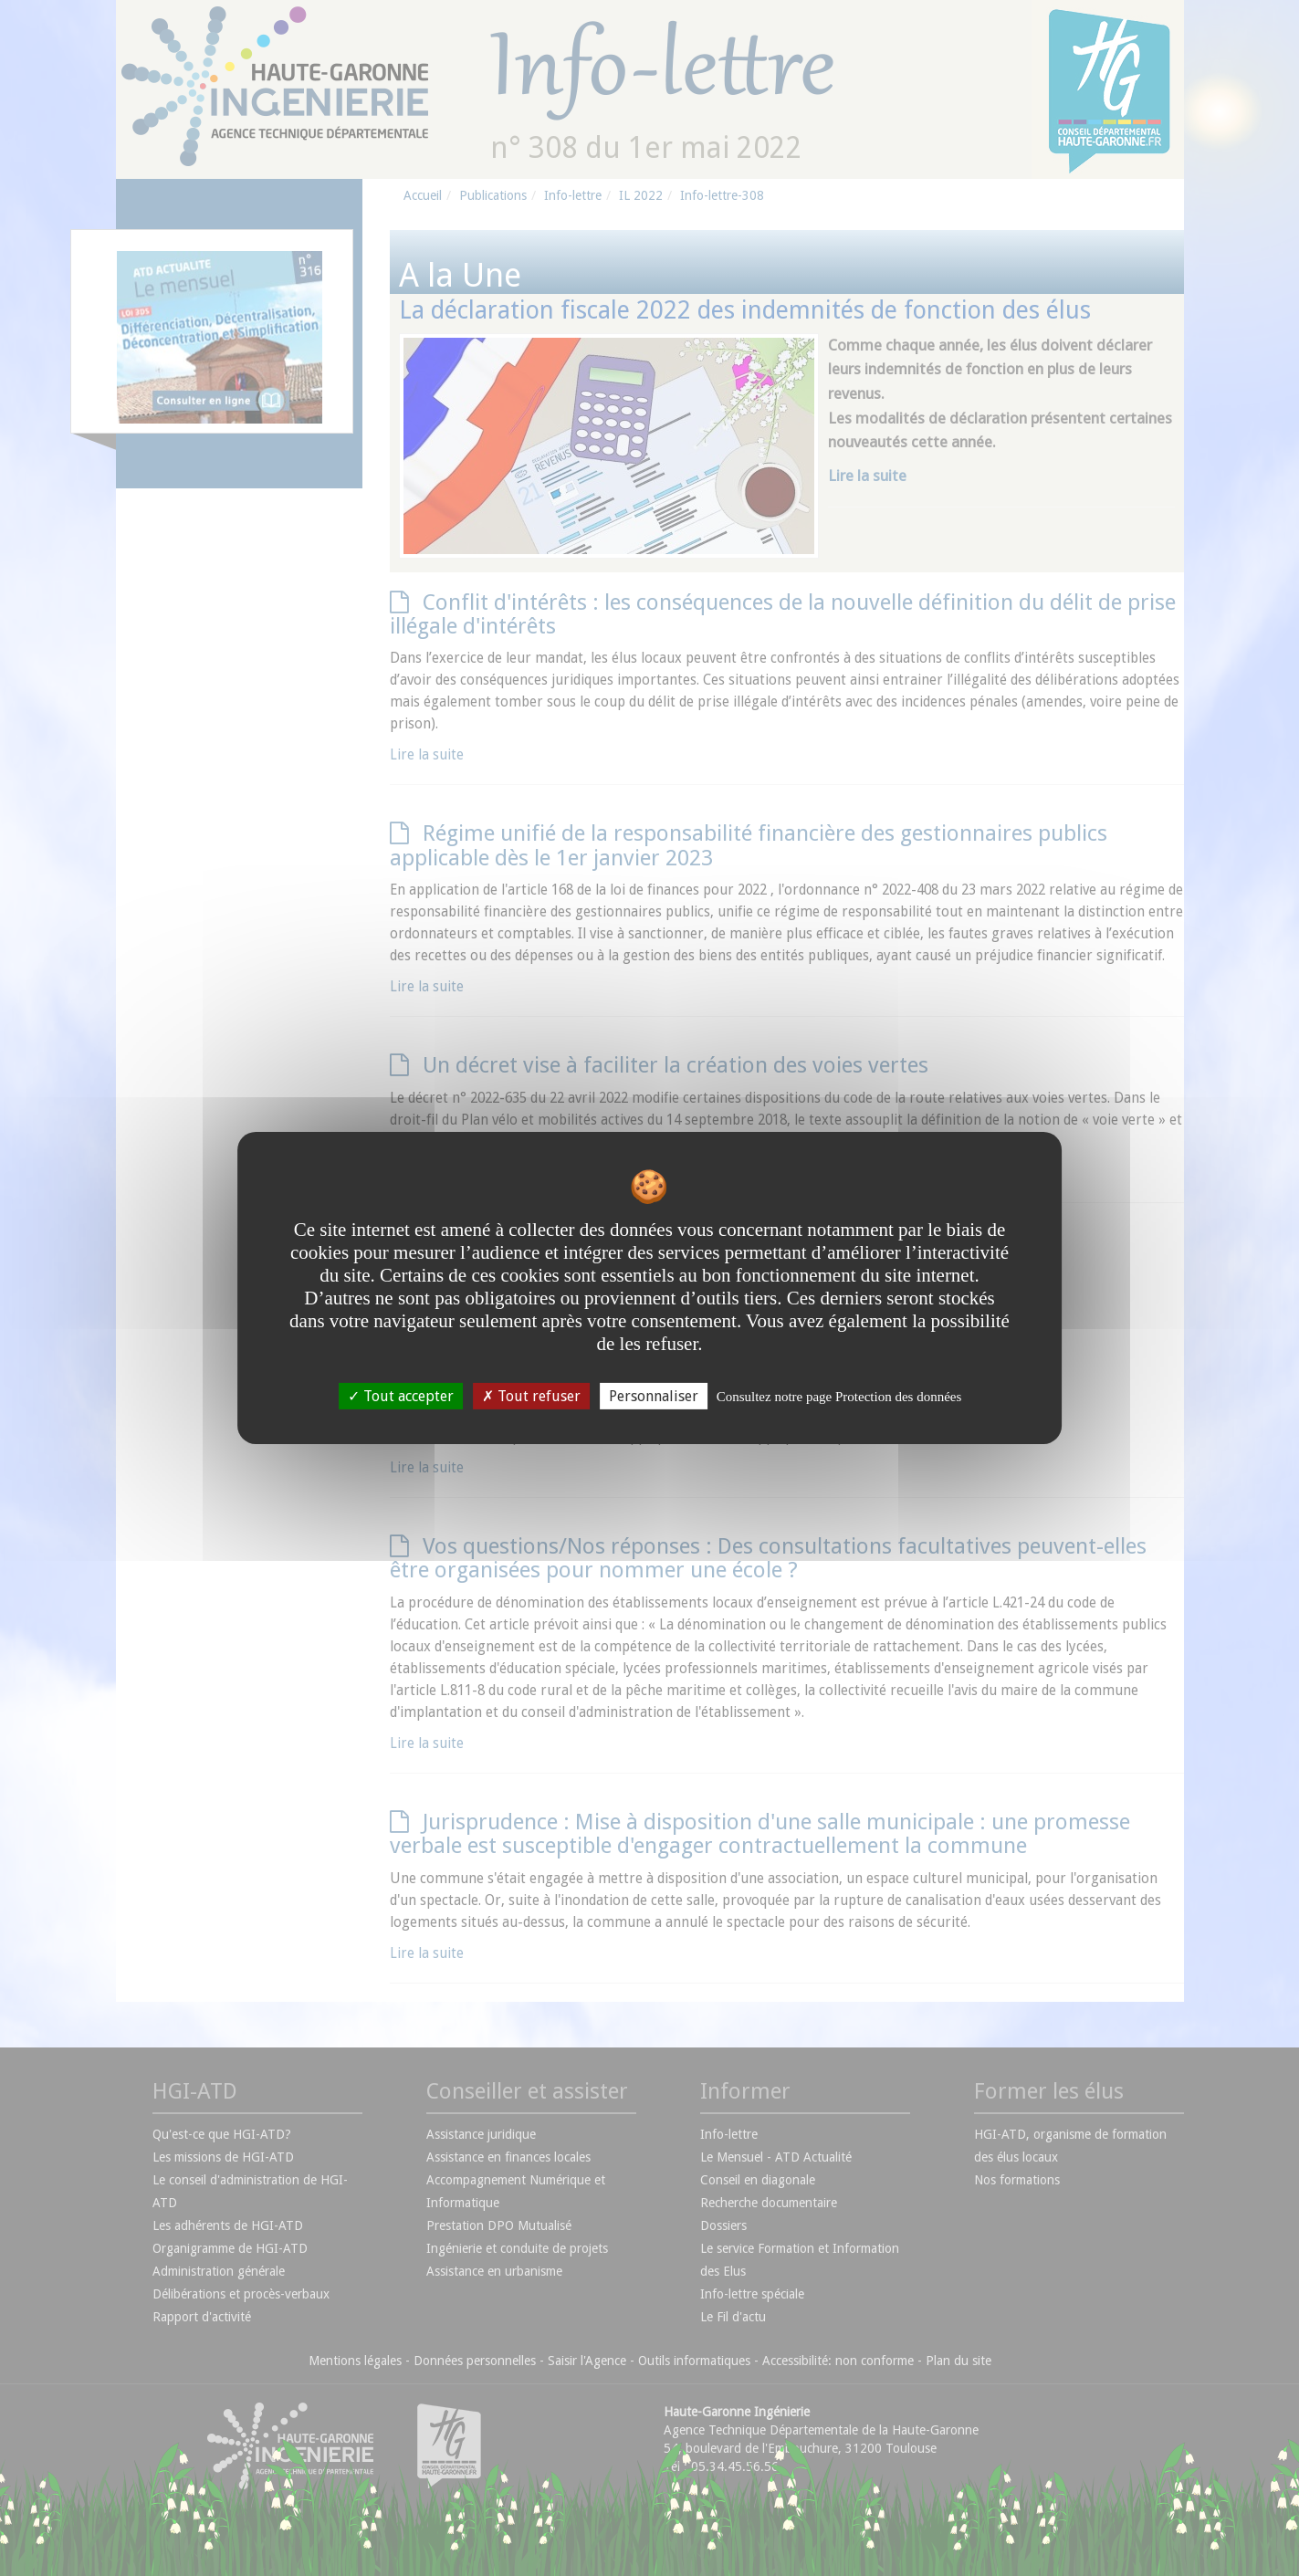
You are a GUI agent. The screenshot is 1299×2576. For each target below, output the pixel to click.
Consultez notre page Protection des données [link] (839, 1396)
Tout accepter (401, 1396)
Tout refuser (531, 1396)
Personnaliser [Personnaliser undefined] (653, 1396)
